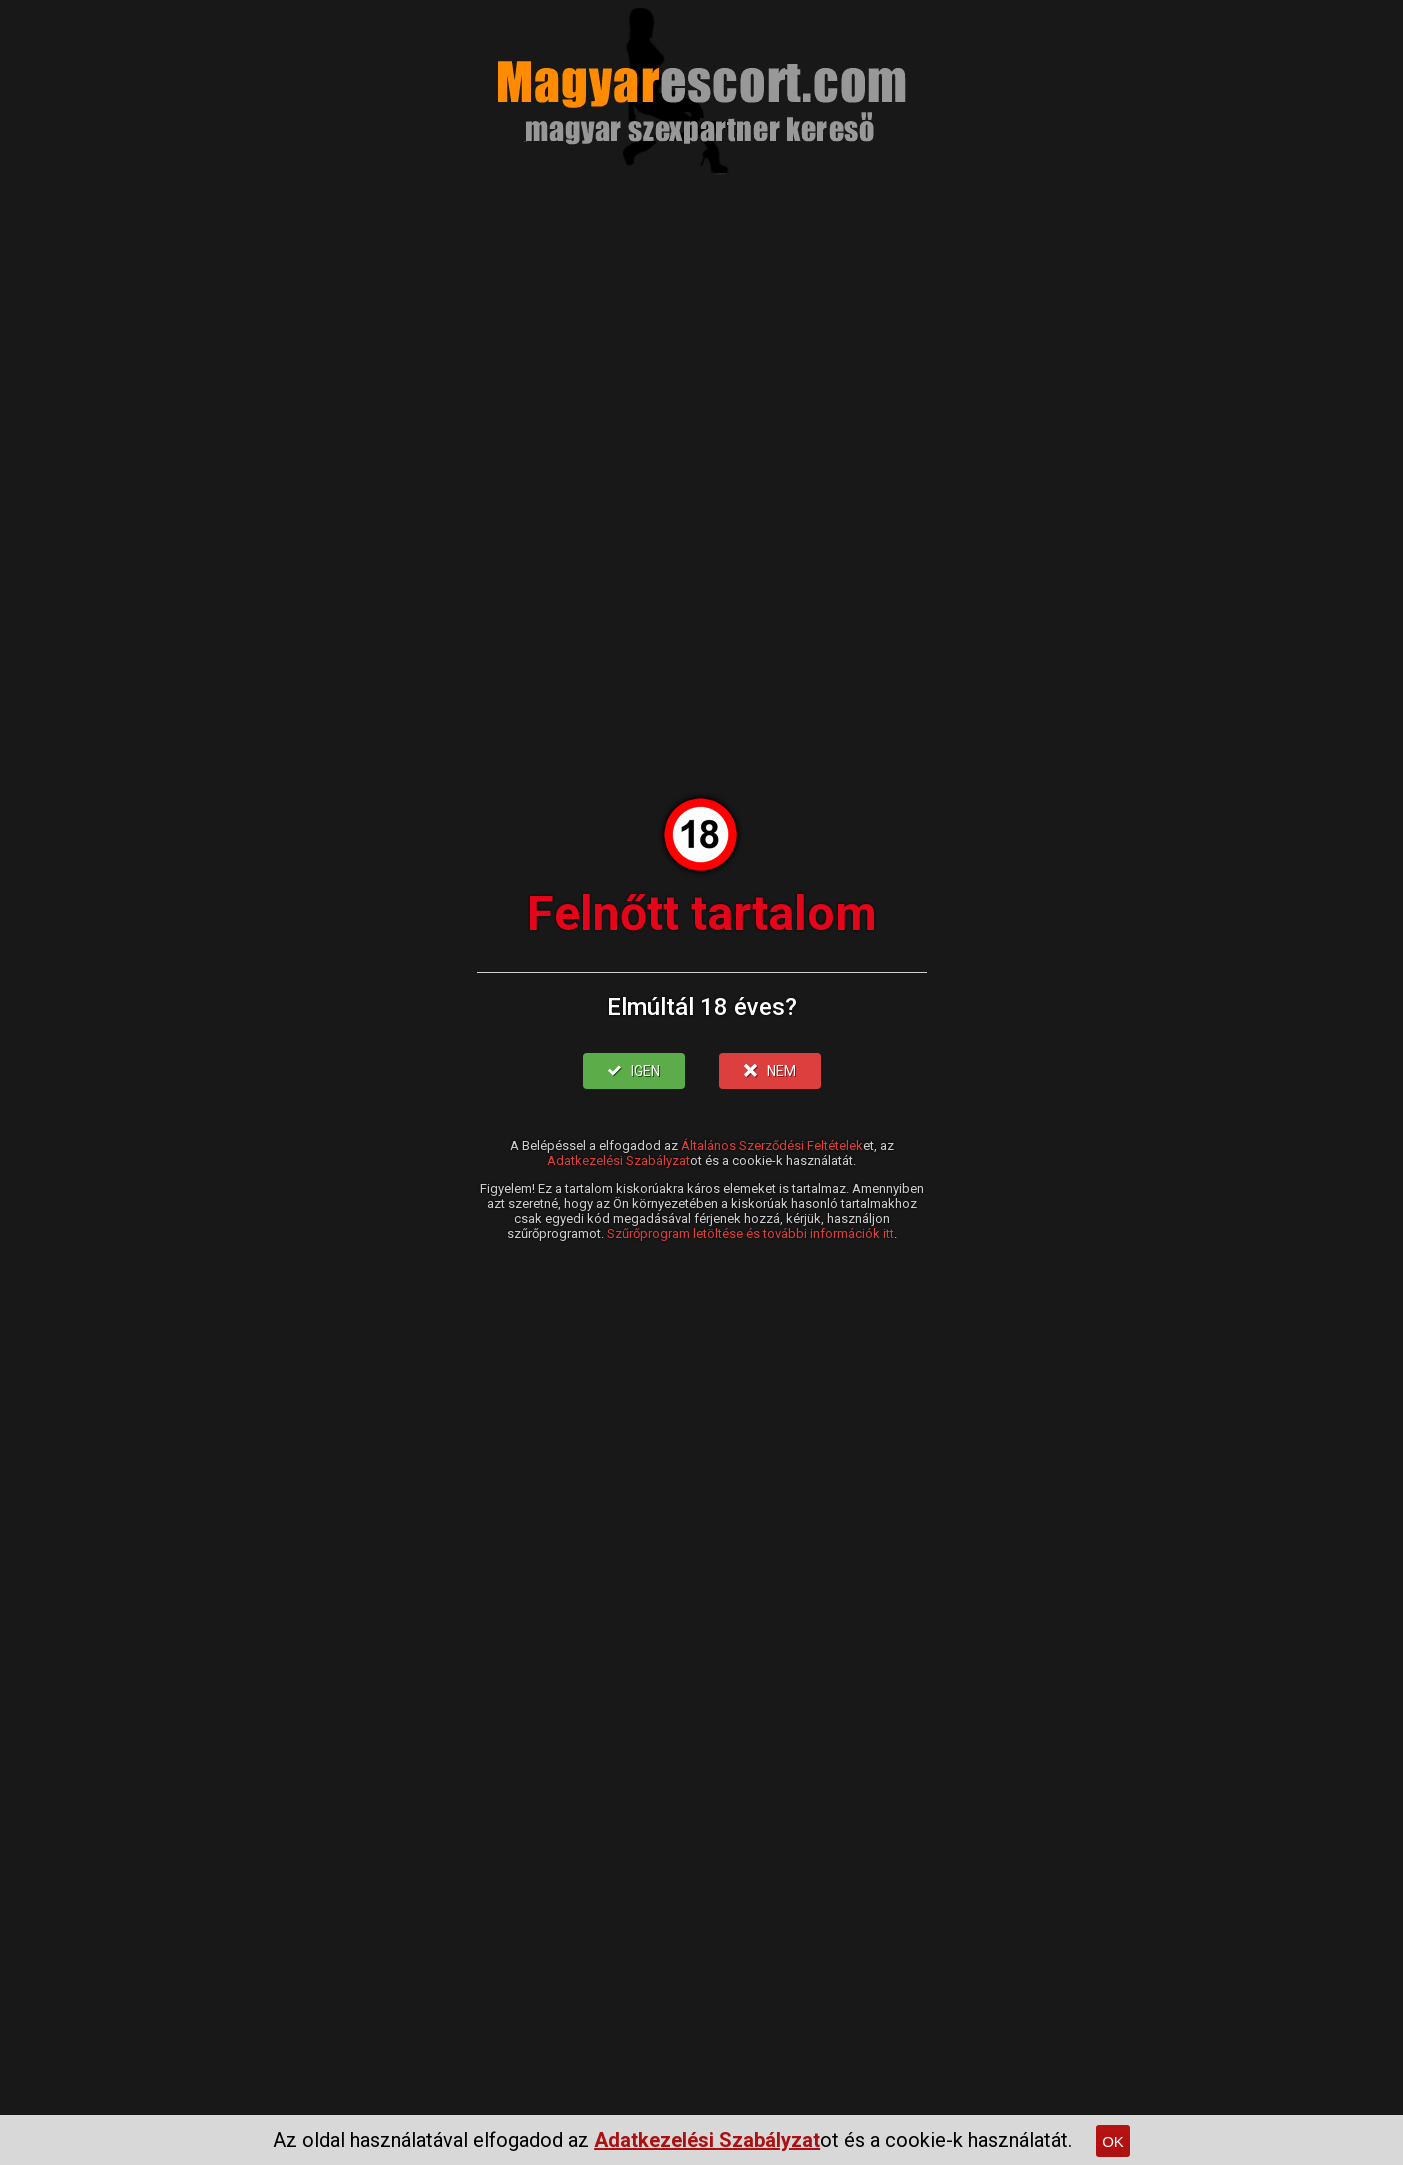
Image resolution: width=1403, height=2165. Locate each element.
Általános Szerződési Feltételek (772, 1145)
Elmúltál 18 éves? (702, 1007)
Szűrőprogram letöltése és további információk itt (750, 1233)
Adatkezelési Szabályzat (618, 1160)
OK (1113, 2141)
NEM (770, 1071)
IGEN (634, 1071)
